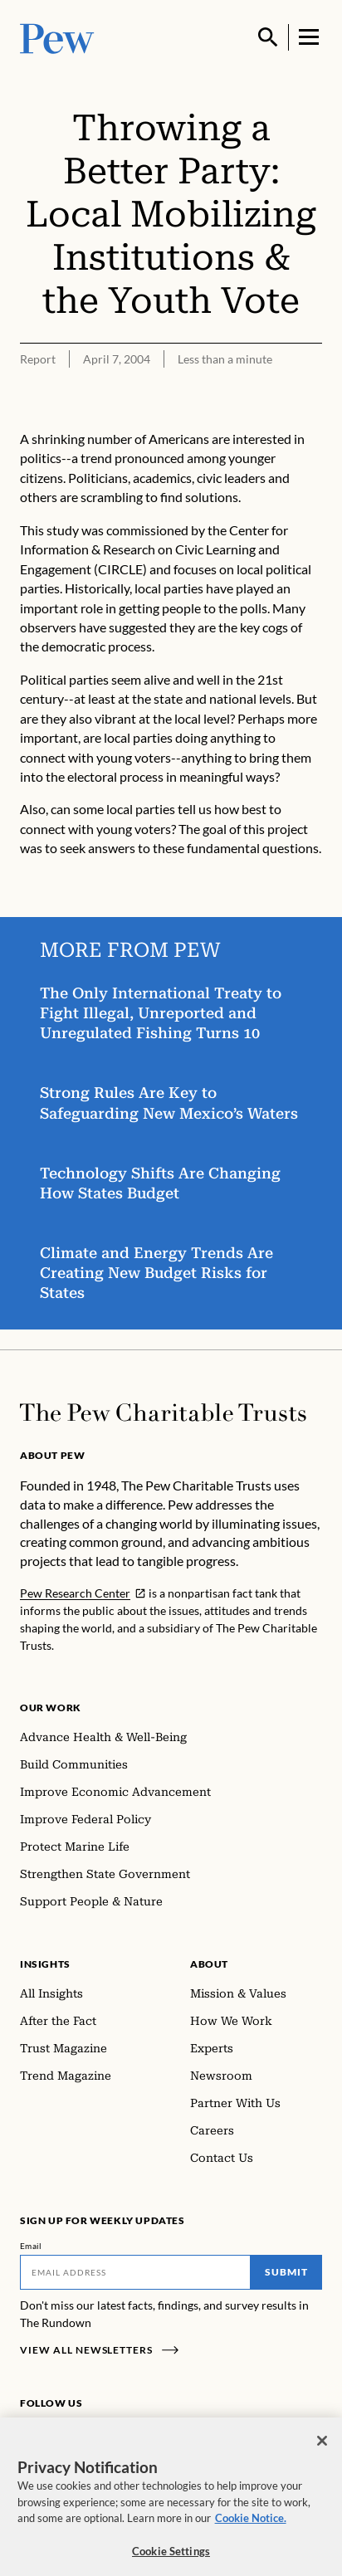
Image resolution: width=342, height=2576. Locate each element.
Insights (45, 1964)
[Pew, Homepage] (57, 37)
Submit (286, 2272)
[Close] (322, 2447)
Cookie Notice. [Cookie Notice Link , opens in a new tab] (250, 2524)
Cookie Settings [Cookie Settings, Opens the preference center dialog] (171, 2557)
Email (31, 2246)
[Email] (135, 2272)
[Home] (163, 1412)
